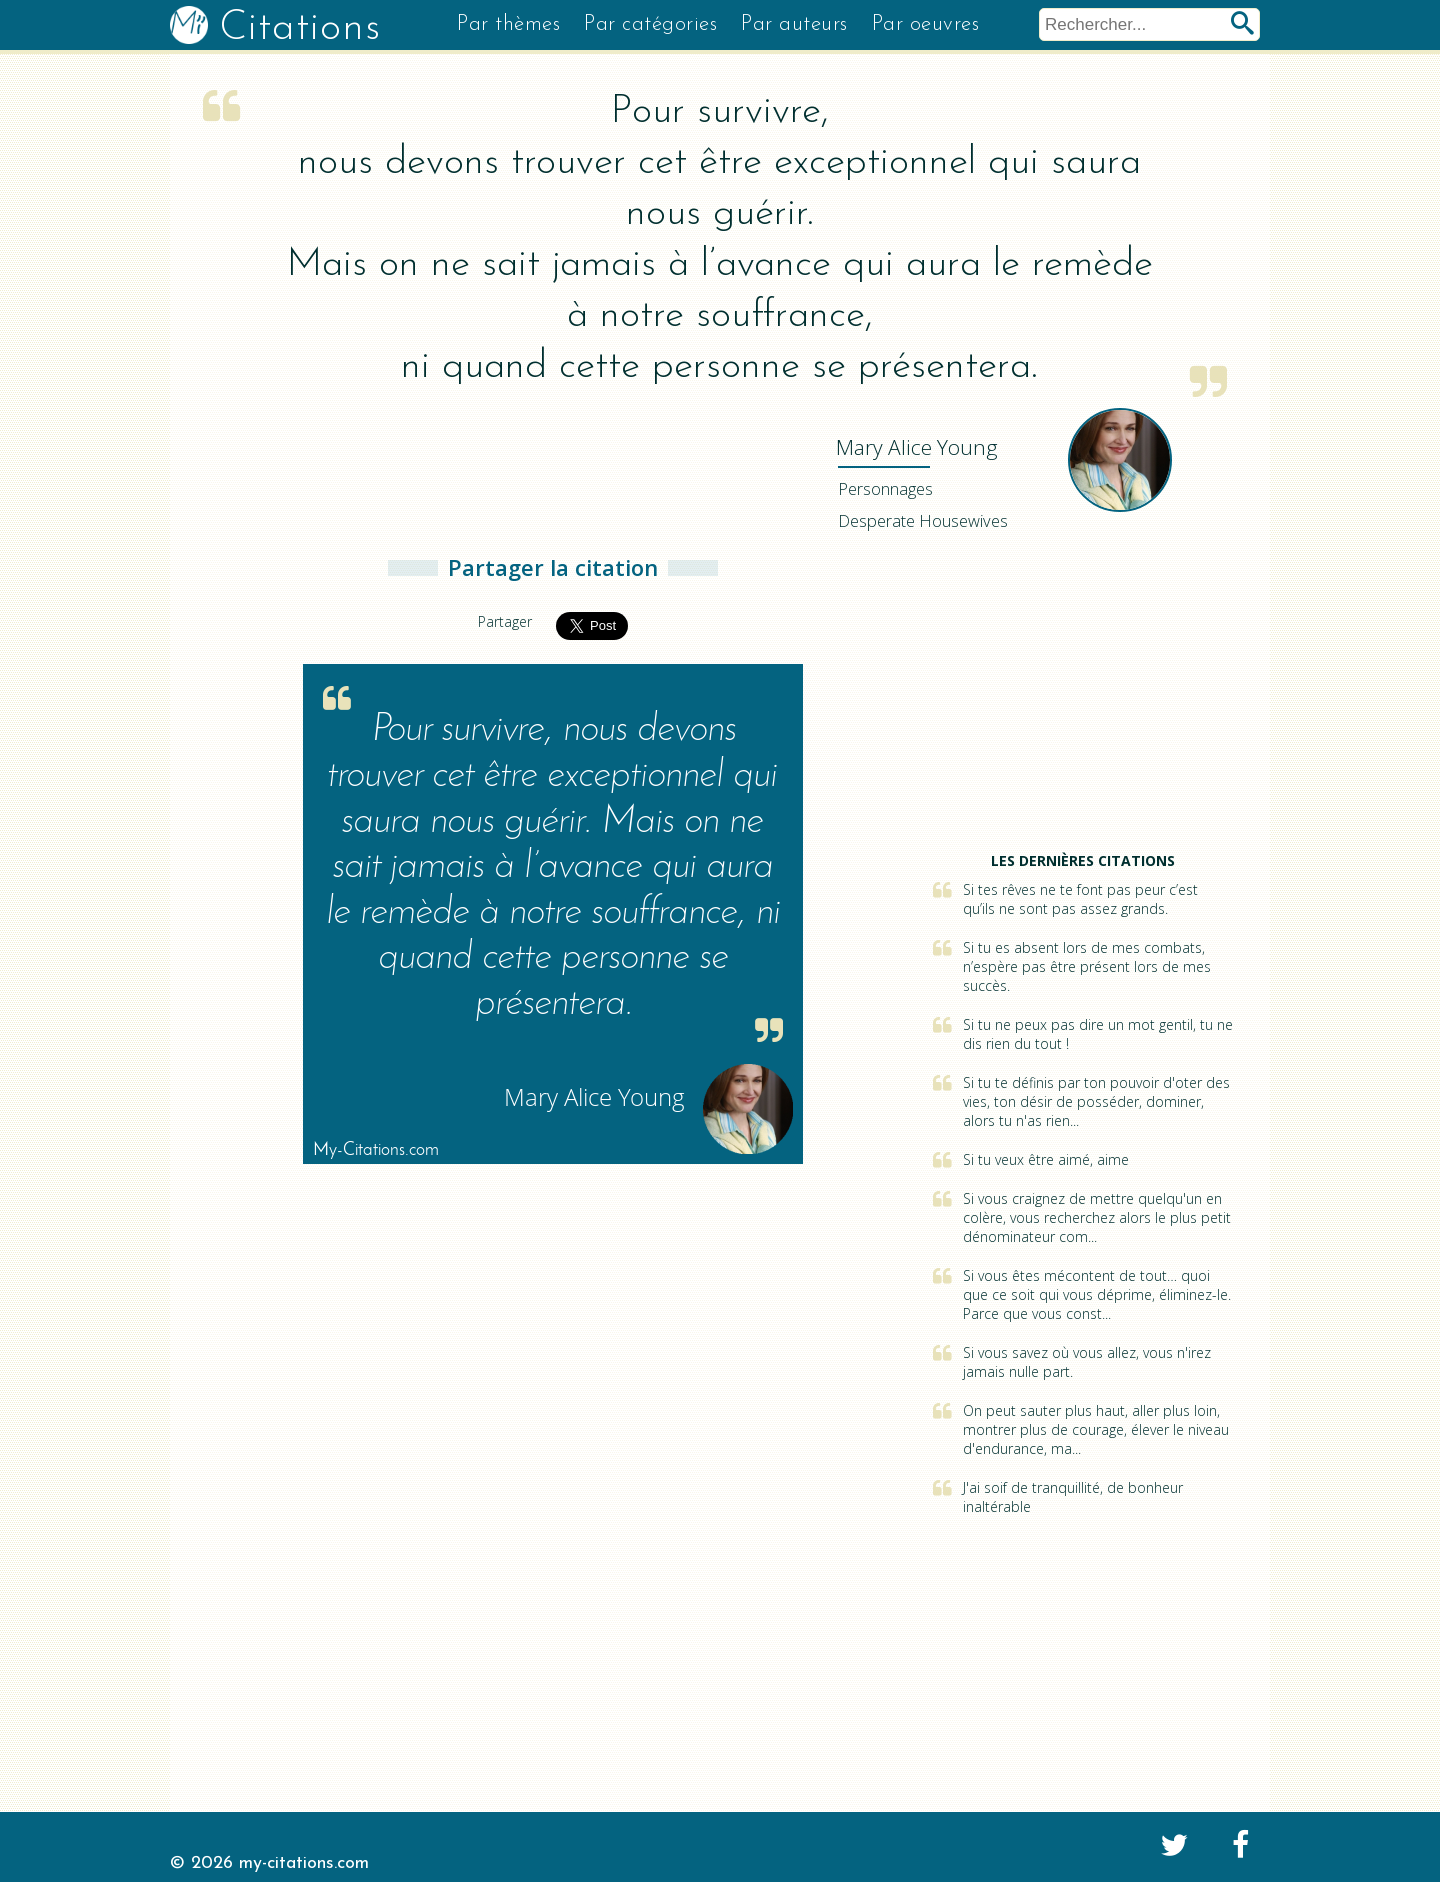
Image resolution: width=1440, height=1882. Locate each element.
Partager (505, 621)
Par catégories (650, 24)
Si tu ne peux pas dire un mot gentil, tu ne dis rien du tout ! (1098, 1034)
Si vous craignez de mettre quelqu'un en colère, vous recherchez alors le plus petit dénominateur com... (1097, 1217)
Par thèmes (508, 24)
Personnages (885, 489)
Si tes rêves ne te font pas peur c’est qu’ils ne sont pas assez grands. (1080, 899)
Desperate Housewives (923, 521)
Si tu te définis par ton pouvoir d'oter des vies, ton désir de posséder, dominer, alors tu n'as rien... (1096, 1101)
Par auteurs (794, 24)
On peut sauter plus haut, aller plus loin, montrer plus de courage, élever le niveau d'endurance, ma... (1096, 1429)
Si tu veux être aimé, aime (1046, 1159)
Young (917, 447)
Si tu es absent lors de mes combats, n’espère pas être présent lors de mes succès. (1087, 966)
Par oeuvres (926, 24)
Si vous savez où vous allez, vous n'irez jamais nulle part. (1087, 1362)
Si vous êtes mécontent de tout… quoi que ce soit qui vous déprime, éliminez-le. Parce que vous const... (1097, 1294)
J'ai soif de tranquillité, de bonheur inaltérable (1073, 1497)
